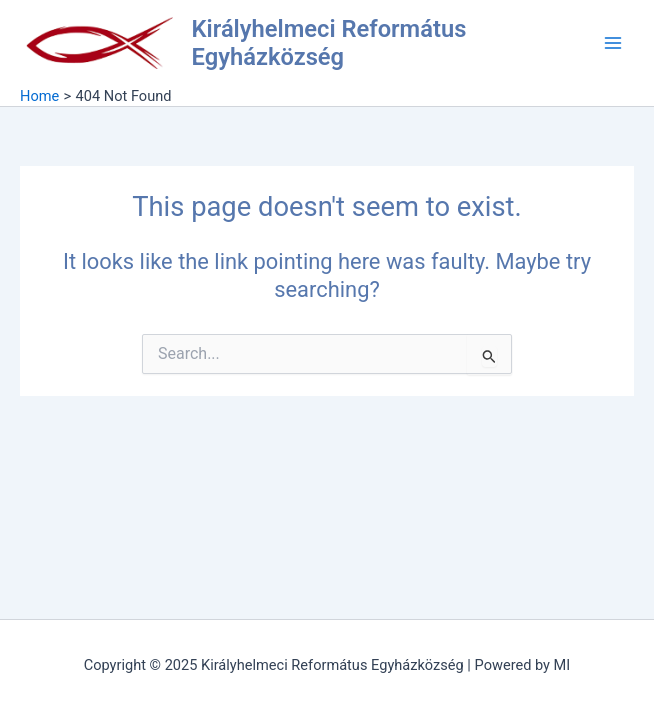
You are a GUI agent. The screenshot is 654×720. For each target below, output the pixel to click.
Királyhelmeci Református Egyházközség (329, 43)
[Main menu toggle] (613, 43)
